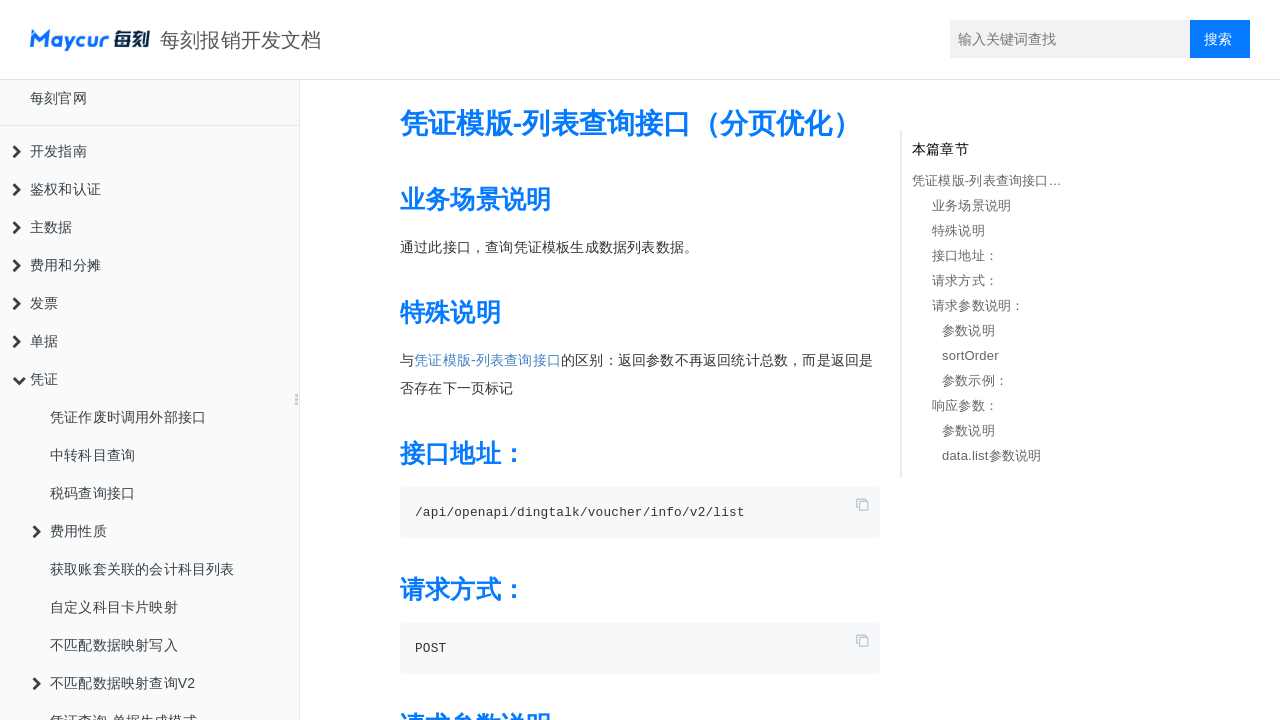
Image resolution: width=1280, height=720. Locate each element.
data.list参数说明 (991, 455)
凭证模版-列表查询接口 (487, 360)
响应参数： (965, 405)
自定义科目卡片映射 (114, 607)
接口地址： (965, 255)
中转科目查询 (92, 455)
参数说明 (968, 330)
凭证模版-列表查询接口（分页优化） (991, 180)
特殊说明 (958, 230)
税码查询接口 (92, 493)
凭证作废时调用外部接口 (128, 417)
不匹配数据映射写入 (114, 645)
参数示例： (975, 380)
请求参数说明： (978, 305)
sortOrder (970, 355)
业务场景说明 (971, 205)
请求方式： (965, 280)
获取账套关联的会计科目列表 (142, 569)
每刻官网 (58, 98)
